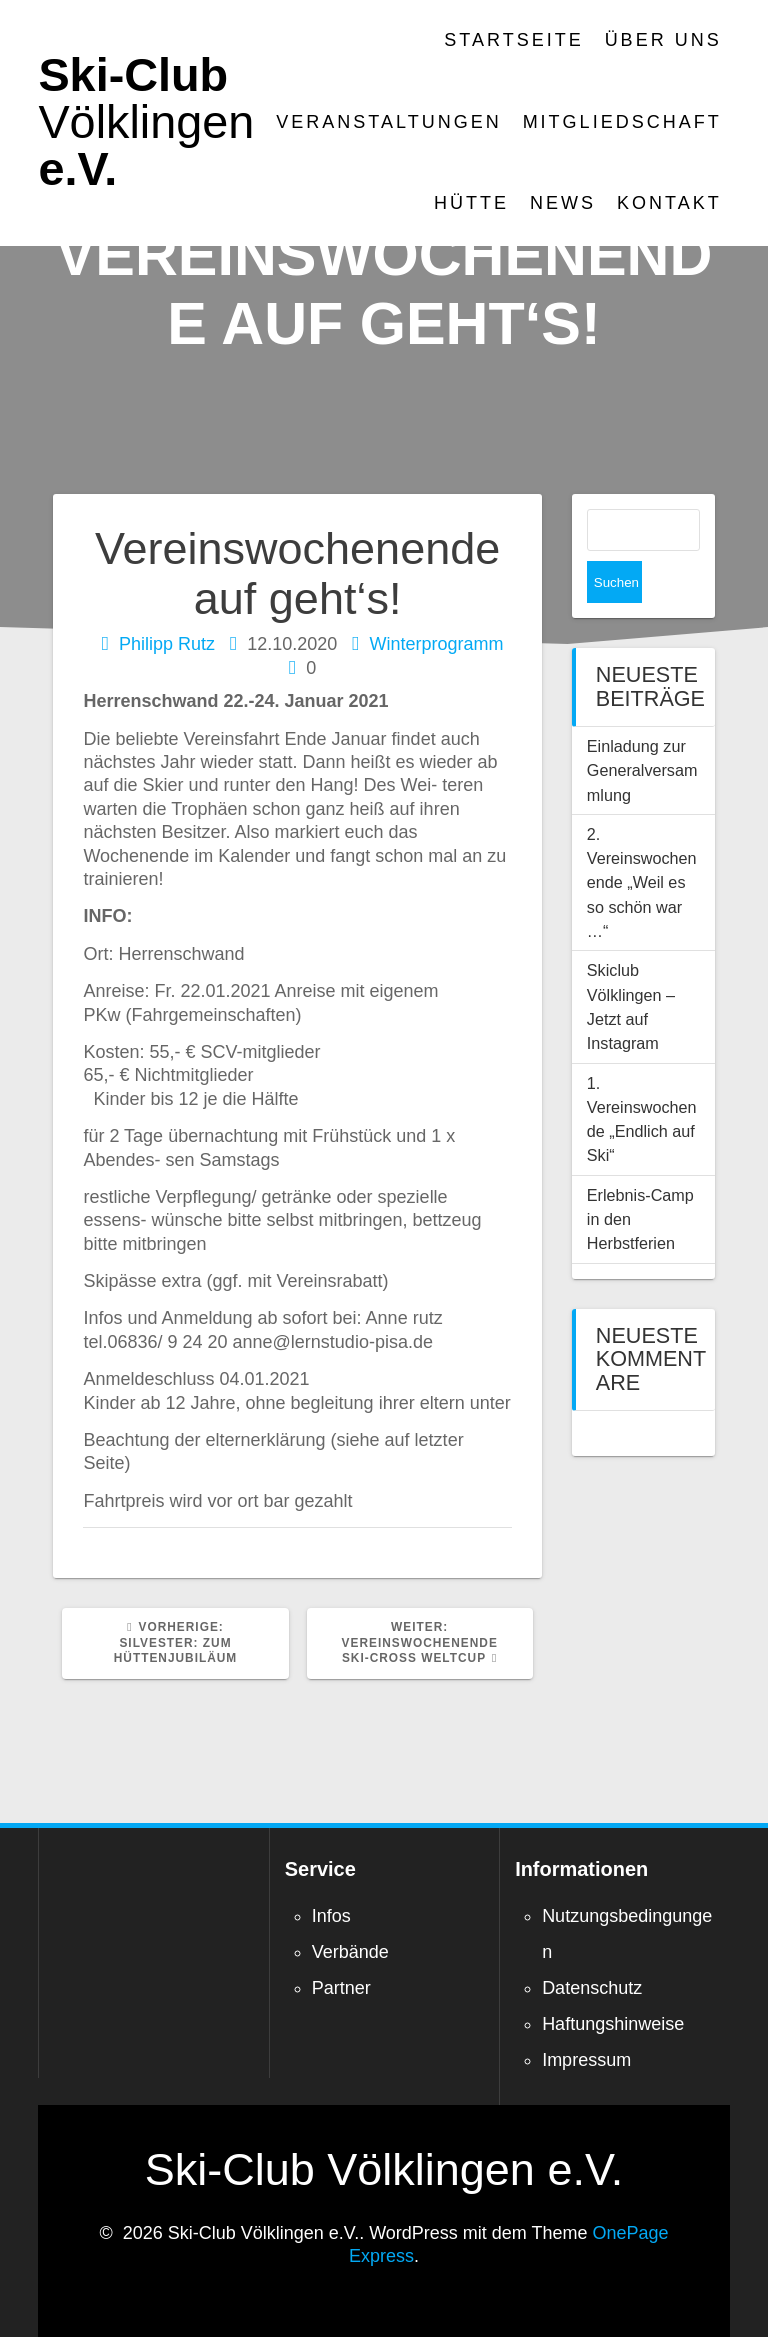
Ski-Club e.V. (146, 122)
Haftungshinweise (613, 2024)
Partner (341, 1988)
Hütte (471, 203)
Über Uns (663, 40)
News (563, 203)
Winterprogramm (437, 644)
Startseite (513, 40)
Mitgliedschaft (622, 122)
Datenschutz (592, 1988)
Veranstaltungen (388, 122)
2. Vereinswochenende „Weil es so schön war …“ (642, 840)
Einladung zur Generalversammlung (642, 728)
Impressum (586, 2060)
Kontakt (669, 203)
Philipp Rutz (167, 644)
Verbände (350, 1952)
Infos (331, 1916)
